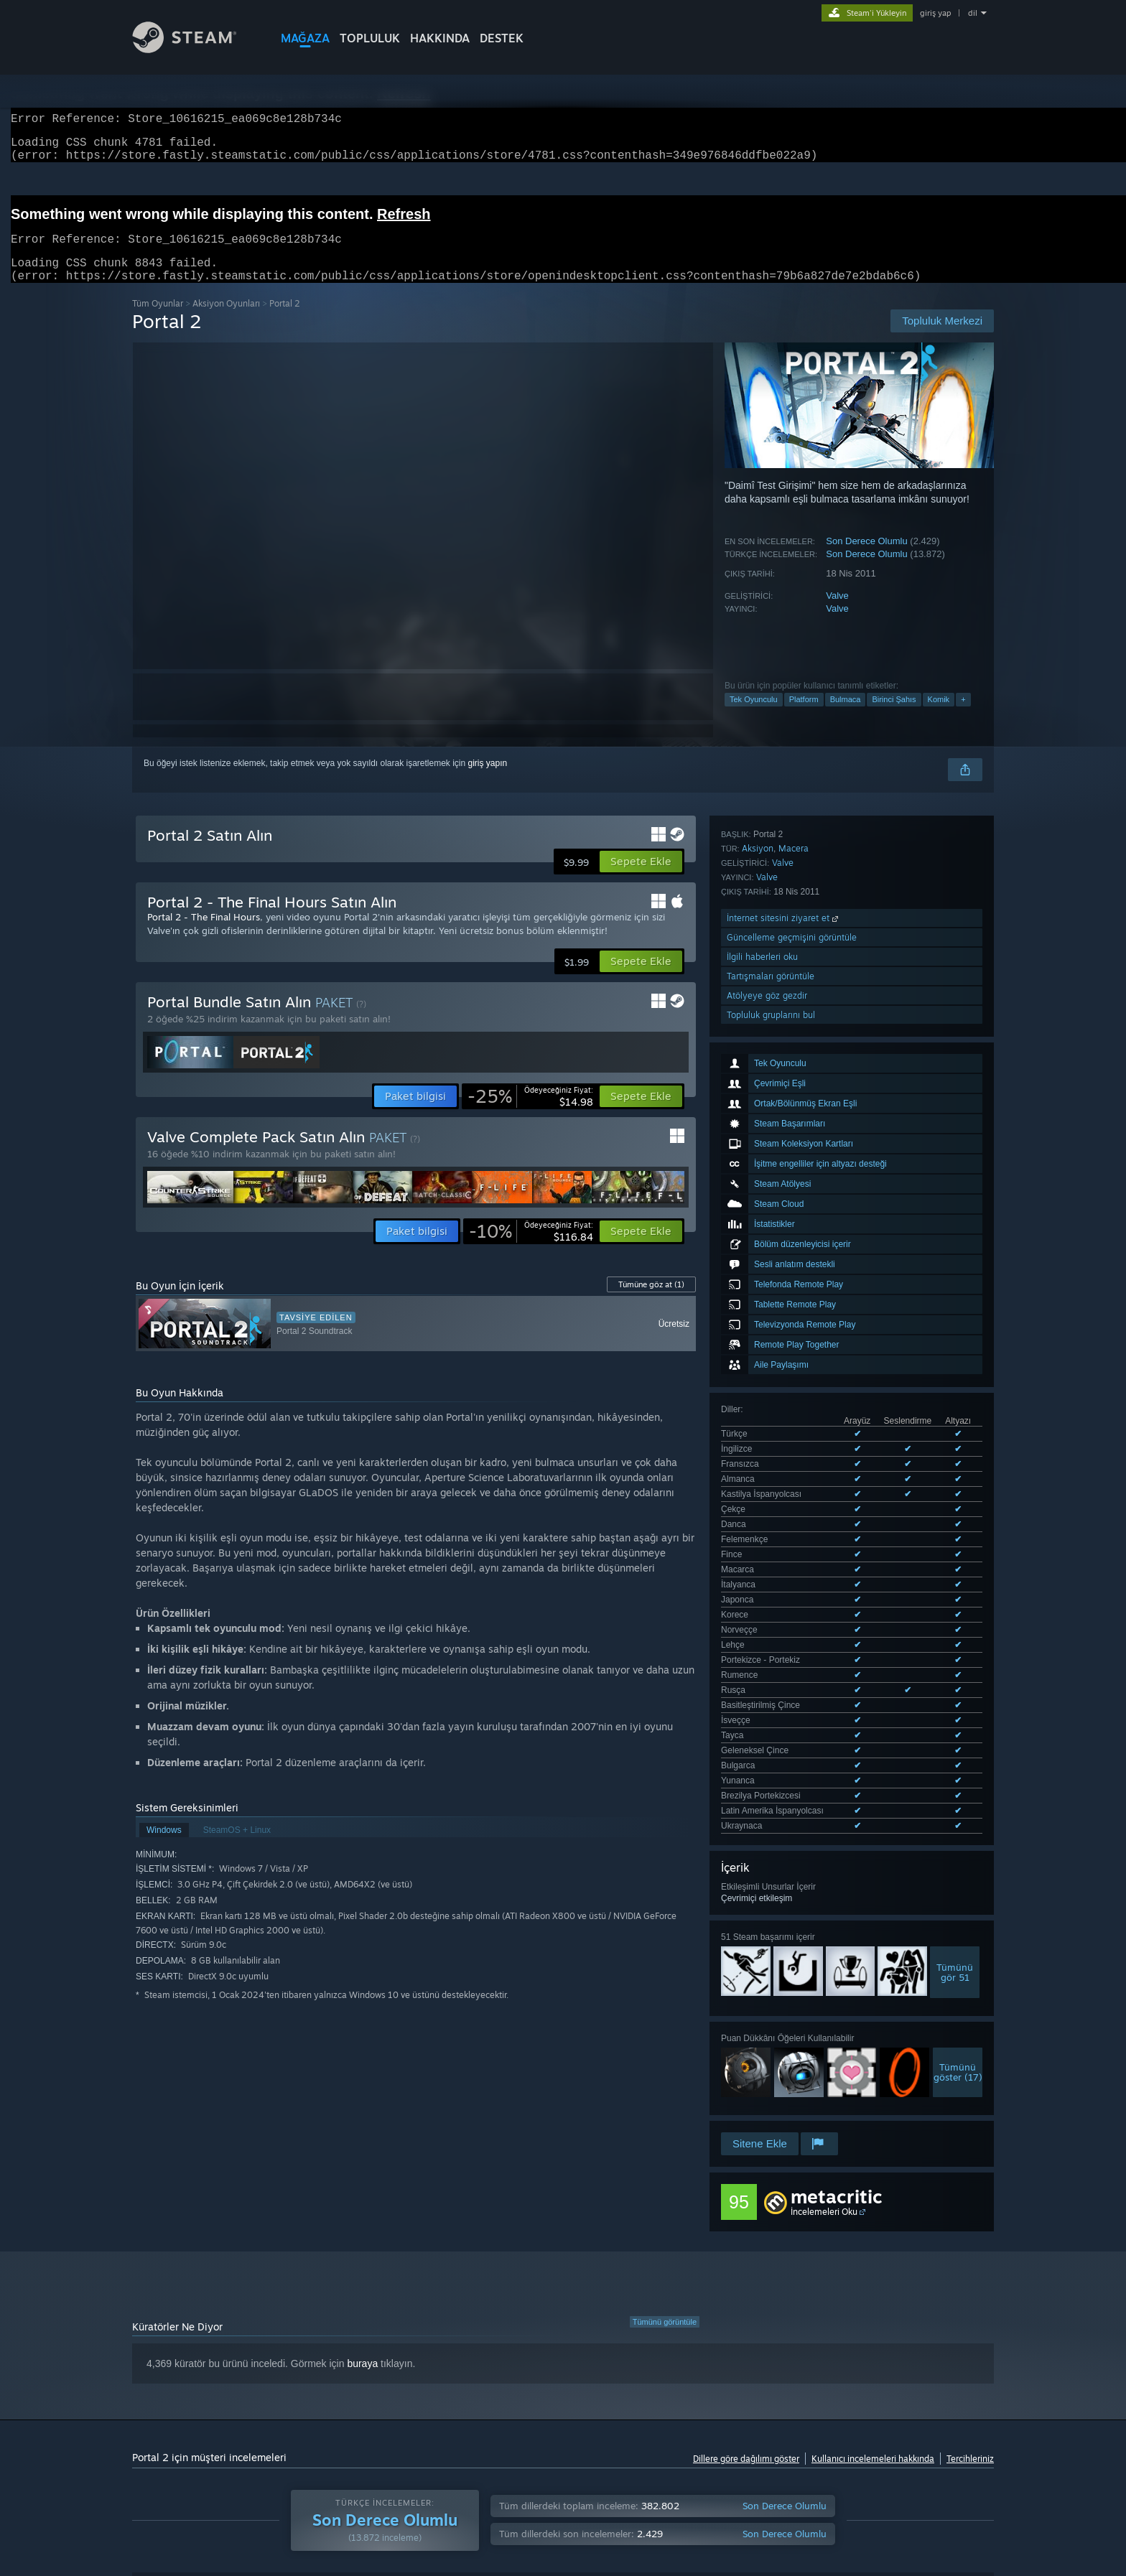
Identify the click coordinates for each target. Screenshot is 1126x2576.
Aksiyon (757, 1625)
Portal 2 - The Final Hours (203, 934)
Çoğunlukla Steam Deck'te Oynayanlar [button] (650, 2422)
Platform (804, 716)
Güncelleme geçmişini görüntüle (792, 1714)
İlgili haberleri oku (762, 1734)
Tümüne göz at (651, 1302)
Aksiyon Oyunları (226, 320)
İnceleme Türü (170, 2377)
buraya (362, 2144)
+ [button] (963, 716)
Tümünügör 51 (954, 1444)
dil (972, 13)
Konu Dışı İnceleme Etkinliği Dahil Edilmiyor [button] (376, 2422)
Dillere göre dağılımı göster (746, 2239)
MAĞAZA (305, 38)
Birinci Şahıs (894, 716)
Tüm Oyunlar (157, 320)
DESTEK (502, 38)
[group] (563, 2431)
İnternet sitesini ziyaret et (784, 1695)
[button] (641, 878)
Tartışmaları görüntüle (770, 1753)
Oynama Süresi (481, 2377)
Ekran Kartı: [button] (916, 2422)
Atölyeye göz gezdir (767, 1773)
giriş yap (935, 13)
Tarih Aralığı (394, 2377)
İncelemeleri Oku (824, 1910)
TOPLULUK (370, 38)
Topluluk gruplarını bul (771, 1792)
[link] (530, 1113)
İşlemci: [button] (851, 2422)
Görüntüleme (571, 2377)
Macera (793, 1625)
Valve (837, 612)
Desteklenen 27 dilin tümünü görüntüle (794, 1301)
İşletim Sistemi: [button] (780, 2422)
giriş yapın (488, 780)
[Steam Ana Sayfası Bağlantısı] (195, 49)
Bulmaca (845, 716)
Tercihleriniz (970, 2239)
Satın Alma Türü (265, 2377)
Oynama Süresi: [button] (518, 2422)
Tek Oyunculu (754, 716)
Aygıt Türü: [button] (156, 2441)
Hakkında (440, 38)
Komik (939, 716)
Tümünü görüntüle (665, 2103)
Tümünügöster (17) (958, 1544)
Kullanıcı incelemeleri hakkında (872, 2239)
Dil (334, 2377)
